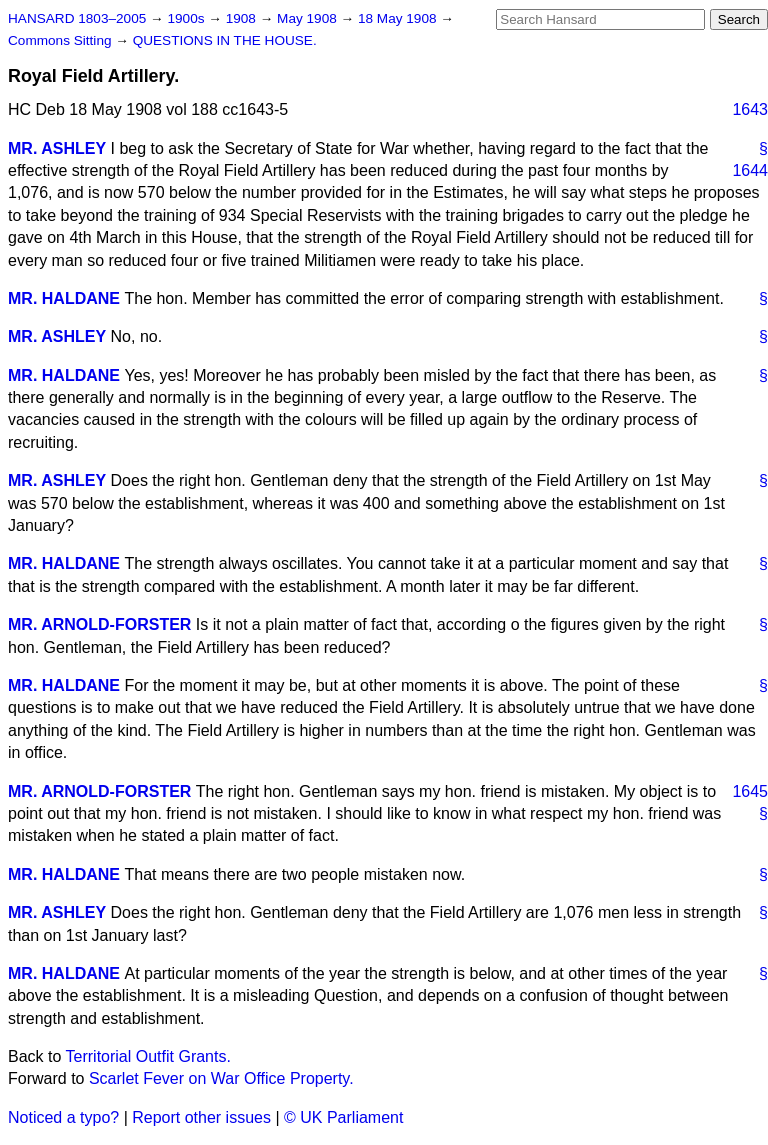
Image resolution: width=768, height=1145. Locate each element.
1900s (187, 18)
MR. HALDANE (64, 298)
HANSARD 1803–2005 (77, 18)
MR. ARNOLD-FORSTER (99, 624)
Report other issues (201, 1117)
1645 (750, 791)
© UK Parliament (343, 1117)
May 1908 (308, 18)
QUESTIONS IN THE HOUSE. (225, 40)
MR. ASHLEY (57, 148)
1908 (243, 18)
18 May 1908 (399, 18)
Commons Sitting (61, 40)
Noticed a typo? (63, 1117)
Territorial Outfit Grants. (148, 1056)
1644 (750, 170)
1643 (750, 109)
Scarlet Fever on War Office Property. (221, 1078)
